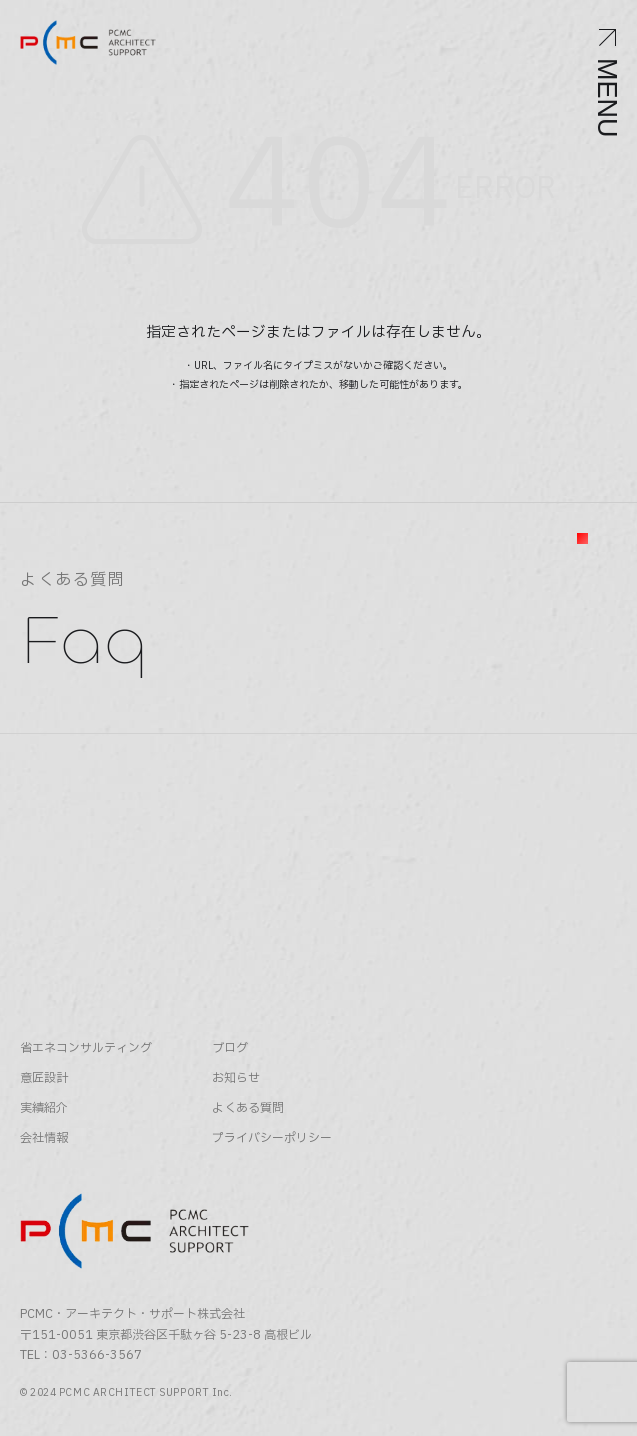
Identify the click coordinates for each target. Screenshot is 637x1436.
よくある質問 (248, 1108)
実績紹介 (44, 1108)
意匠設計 (44, 1078)
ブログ (230, 1048)
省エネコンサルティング (86, 1048)
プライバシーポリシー (272, 1138)
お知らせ (236, 1078)
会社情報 (44, 1138)
